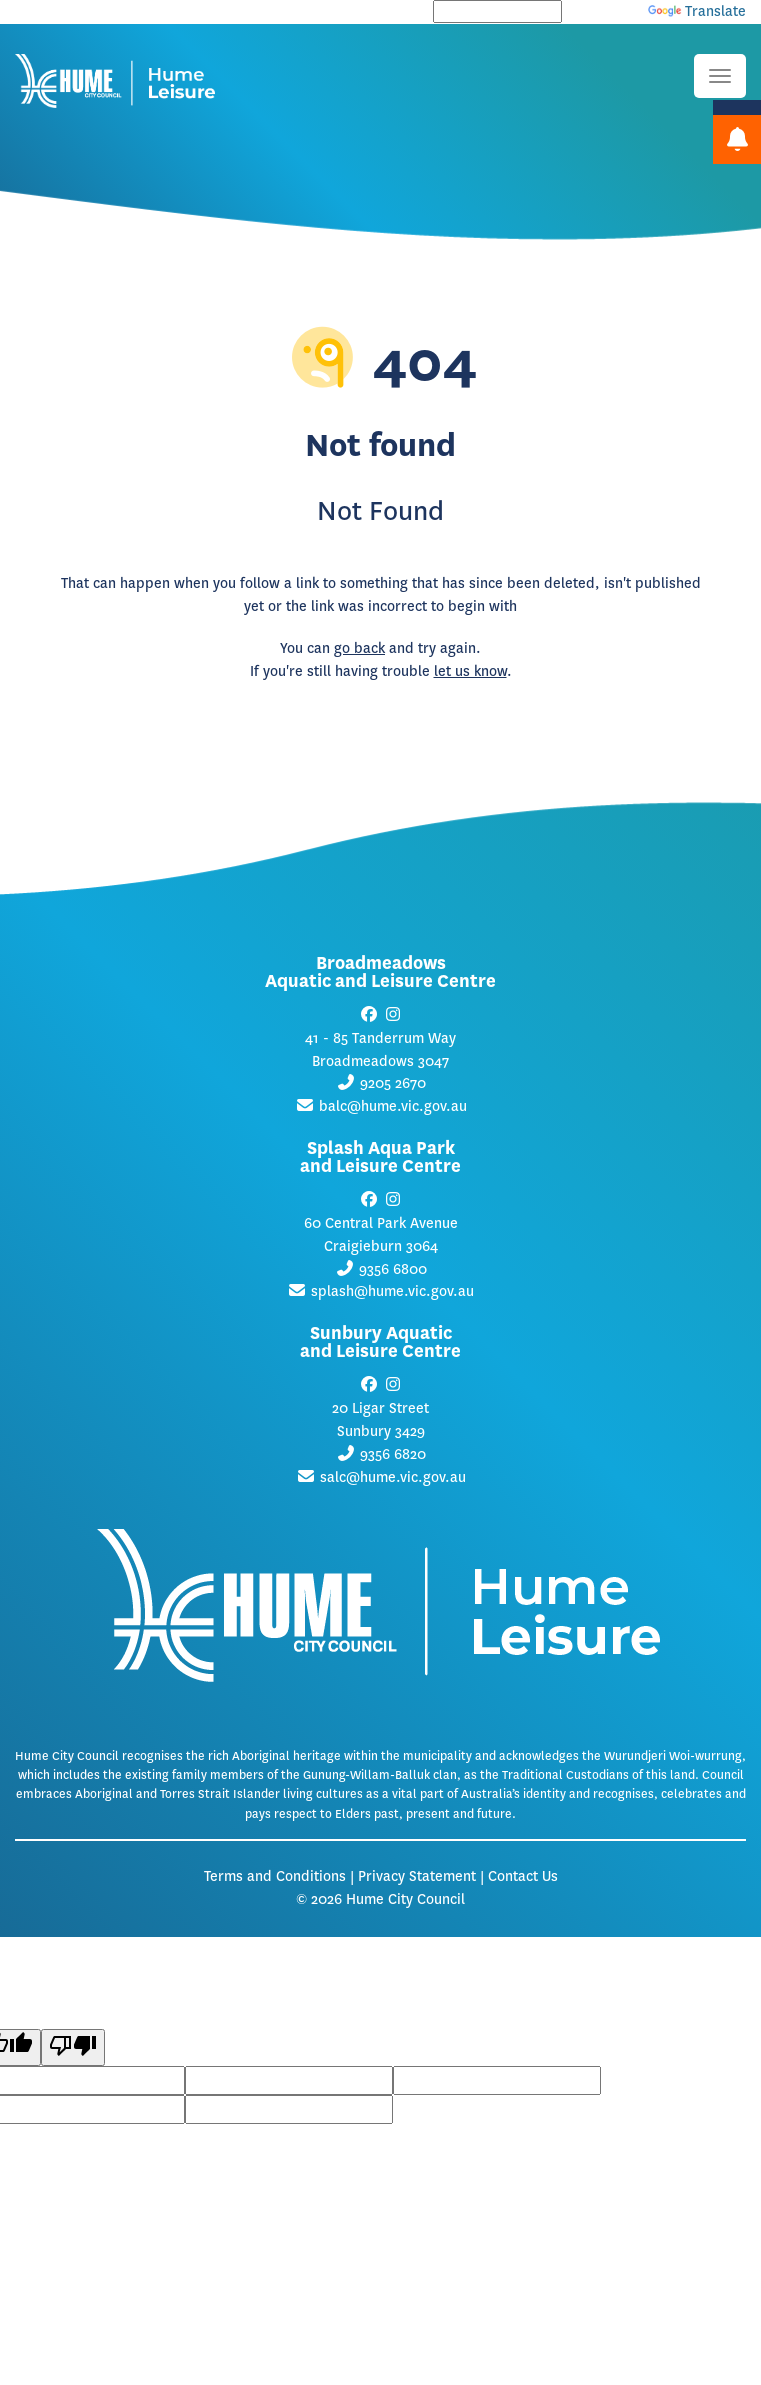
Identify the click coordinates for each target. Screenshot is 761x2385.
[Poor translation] (73, 2047)
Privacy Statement (417, 1876)
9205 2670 (393, 1083)
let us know (470, 671)
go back (359, 648)
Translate (697, 11)
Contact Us (523, 1876)
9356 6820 (393, 1454)
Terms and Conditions (275, 1876)
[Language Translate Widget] (497, 11)
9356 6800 (393, 1269)
